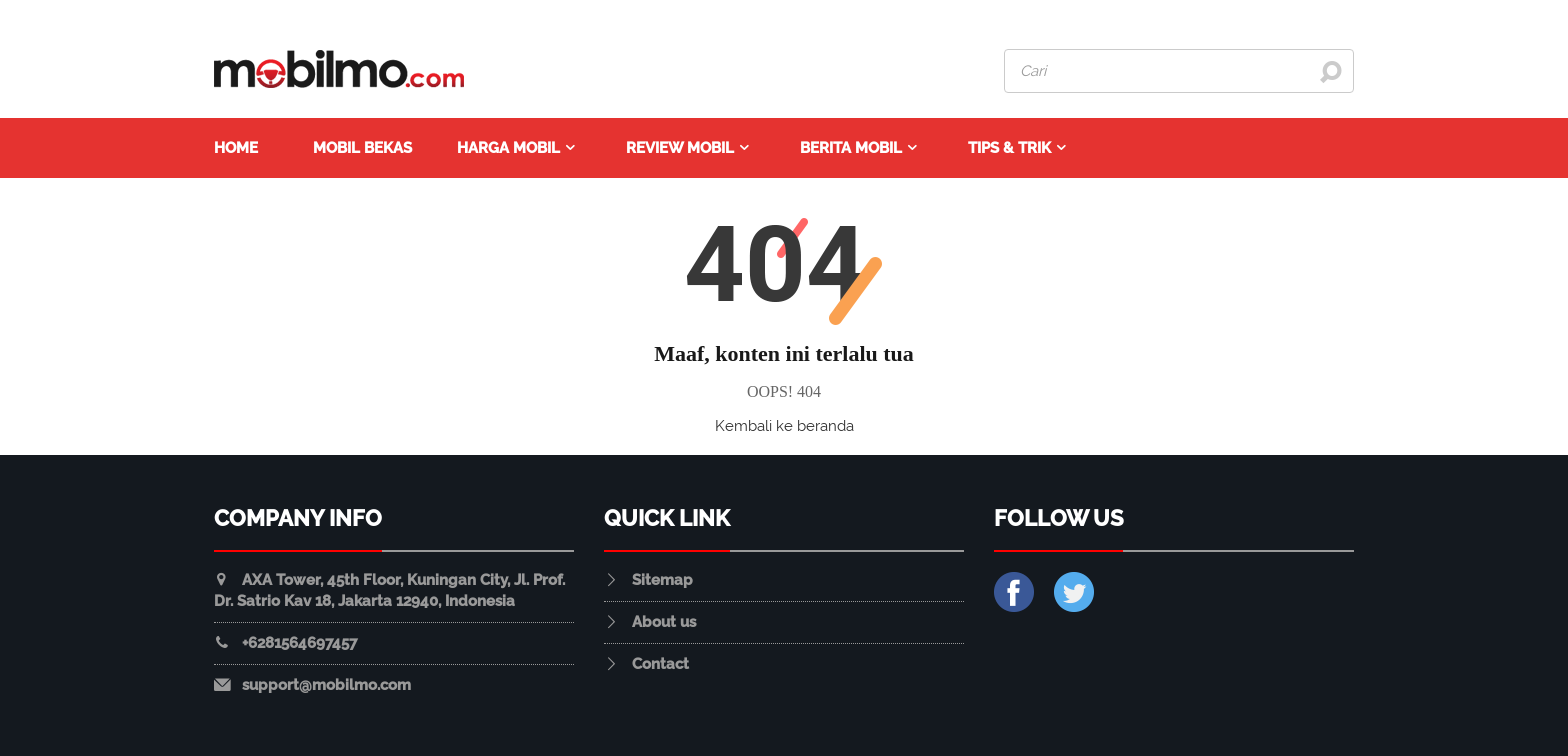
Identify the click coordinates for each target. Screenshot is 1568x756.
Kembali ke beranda (784, 426)
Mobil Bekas (362, 148)
